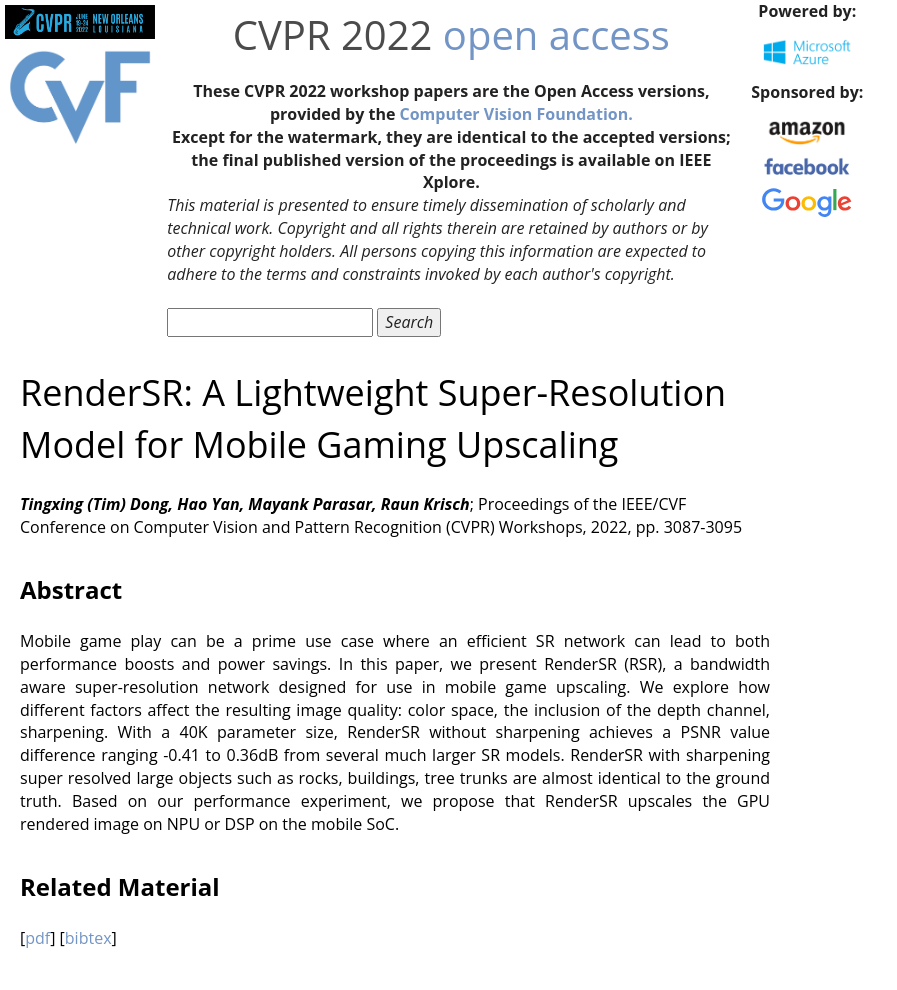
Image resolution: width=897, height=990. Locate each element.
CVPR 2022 (333, 34)
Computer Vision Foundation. (516, 114)
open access (556, 34)
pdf (37, 938)
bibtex (88, 938)
